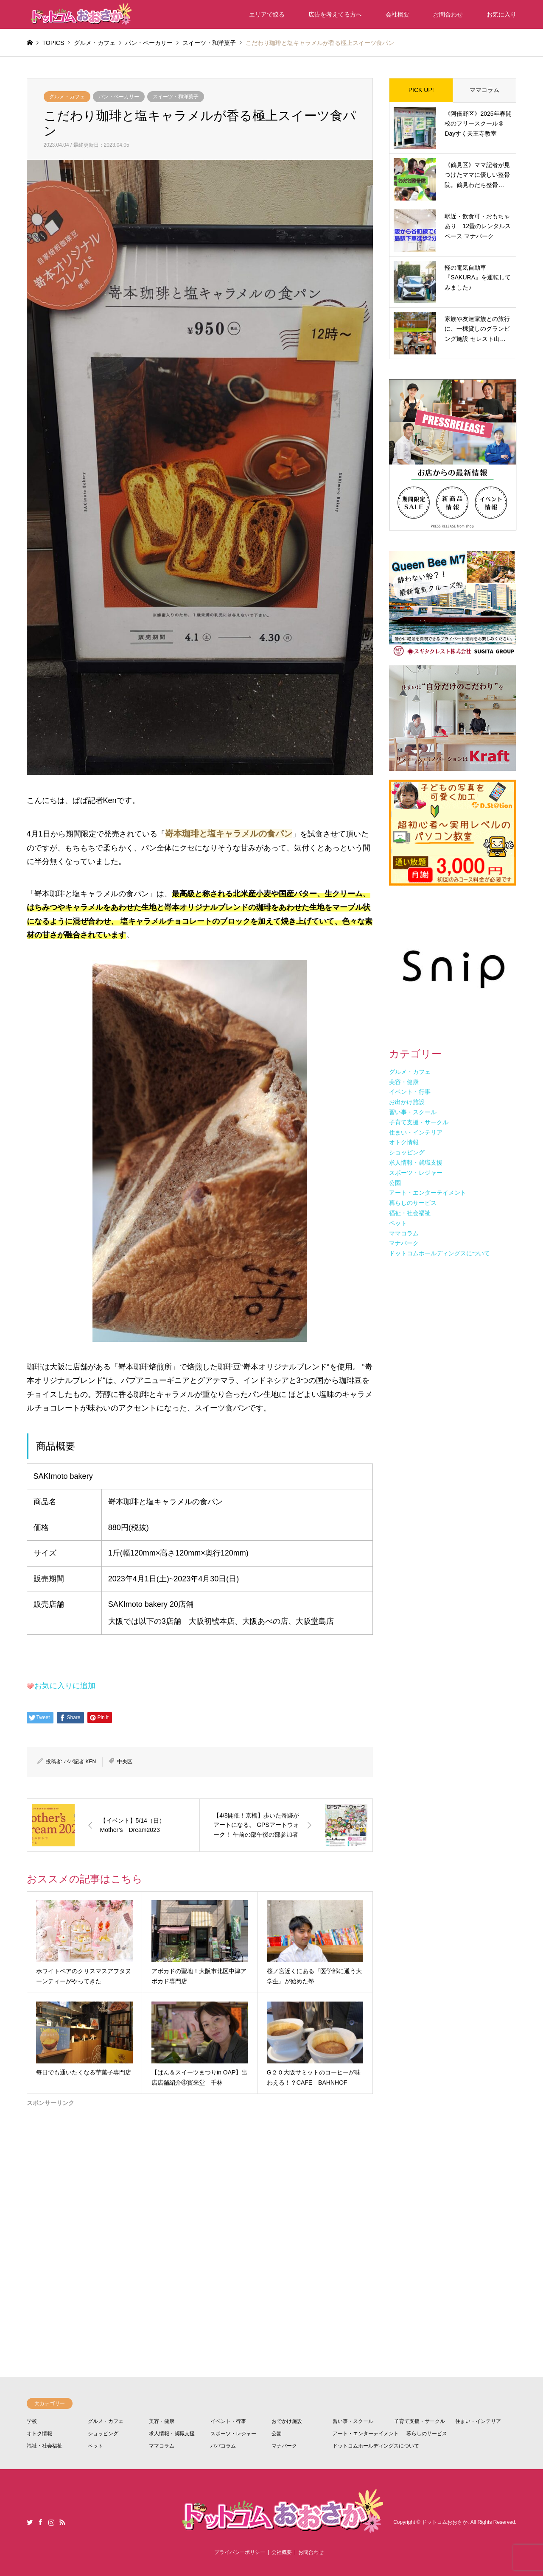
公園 (277, 2434)
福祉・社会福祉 (44, 2446)
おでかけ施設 (287, 2421)
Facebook (40, 2522)
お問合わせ (448, 14)
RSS (62, 2522)
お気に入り (501, 14)
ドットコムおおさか (444, 2522)
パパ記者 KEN (80, 1762)
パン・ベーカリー (118, 97)
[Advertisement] (200, 2209)
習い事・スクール (353, 2421)
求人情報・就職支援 (172, 2434)
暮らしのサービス (426, 2434)
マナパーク (284, 2446)
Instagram (51, 2522)
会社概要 (397, 14)
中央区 (124, 1762)
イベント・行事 (228, 2421)
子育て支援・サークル (419, 2421)
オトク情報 (39, 2434)
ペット (95, 2446)
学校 (32, 2421)
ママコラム (484, 89)
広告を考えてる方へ (335, 14)
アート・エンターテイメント (366, 2434)
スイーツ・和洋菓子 (176, 97)
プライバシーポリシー (239, 2552)
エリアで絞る (267, 14)
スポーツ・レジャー (233, 2434)
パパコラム (223, 2446)
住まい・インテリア (478, 2421)
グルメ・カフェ (67, 97)
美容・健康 (161, 2421)
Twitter (30, 2522)
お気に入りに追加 (64, 1685)
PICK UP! (421, 89)
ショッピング (103, 2434)
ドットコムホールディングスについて (376, 2446)
